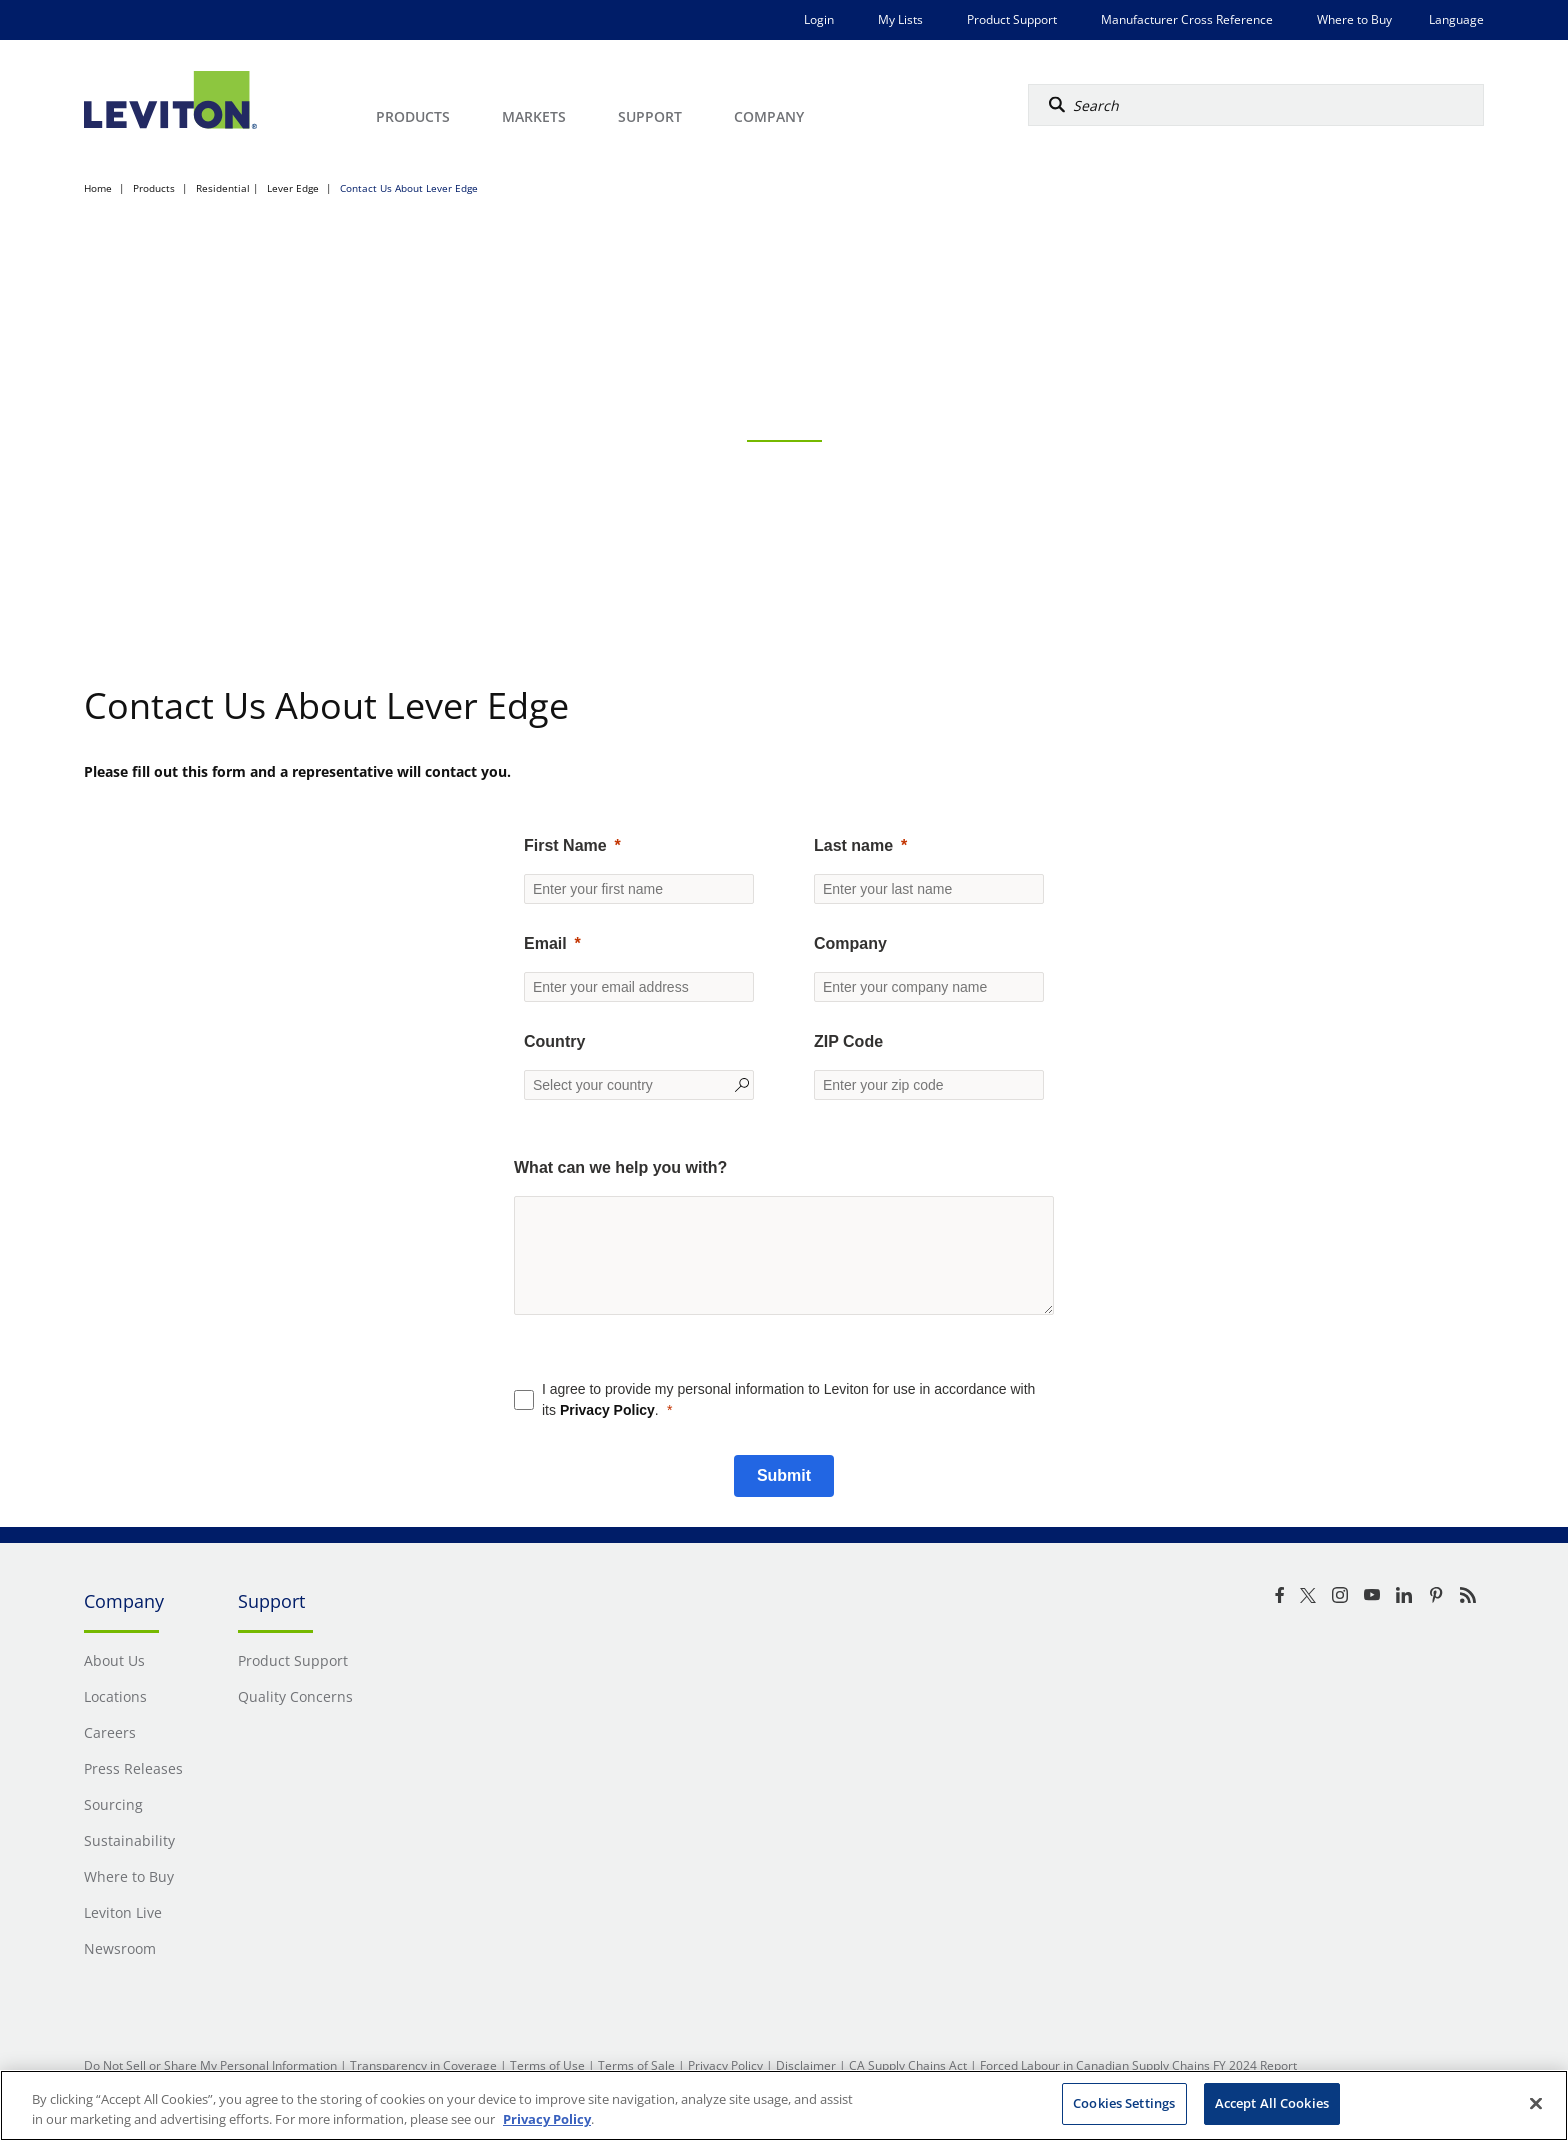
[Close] (1536, 2103)
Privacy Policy (607, 1410)
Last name (853, 845)
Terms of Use (547, 2065)
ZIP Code (848, 1041)
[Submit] (784, 1476)
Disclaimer (806, 2065)
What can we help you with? (620, 1167)
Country (554, 1041)
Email (545, 943)
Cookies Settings (1124, 2103)
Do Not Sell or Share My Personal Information (210, 2065)
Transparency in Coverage (423, 2065)
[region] (784, 2105)
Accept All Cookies (1272, 2103)
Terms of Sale (636, 2065)
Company (850, 943)
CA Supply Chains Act (908, 2065)
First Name (565, 845)
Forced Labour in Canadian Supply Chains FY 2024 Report (1138, 2065)
